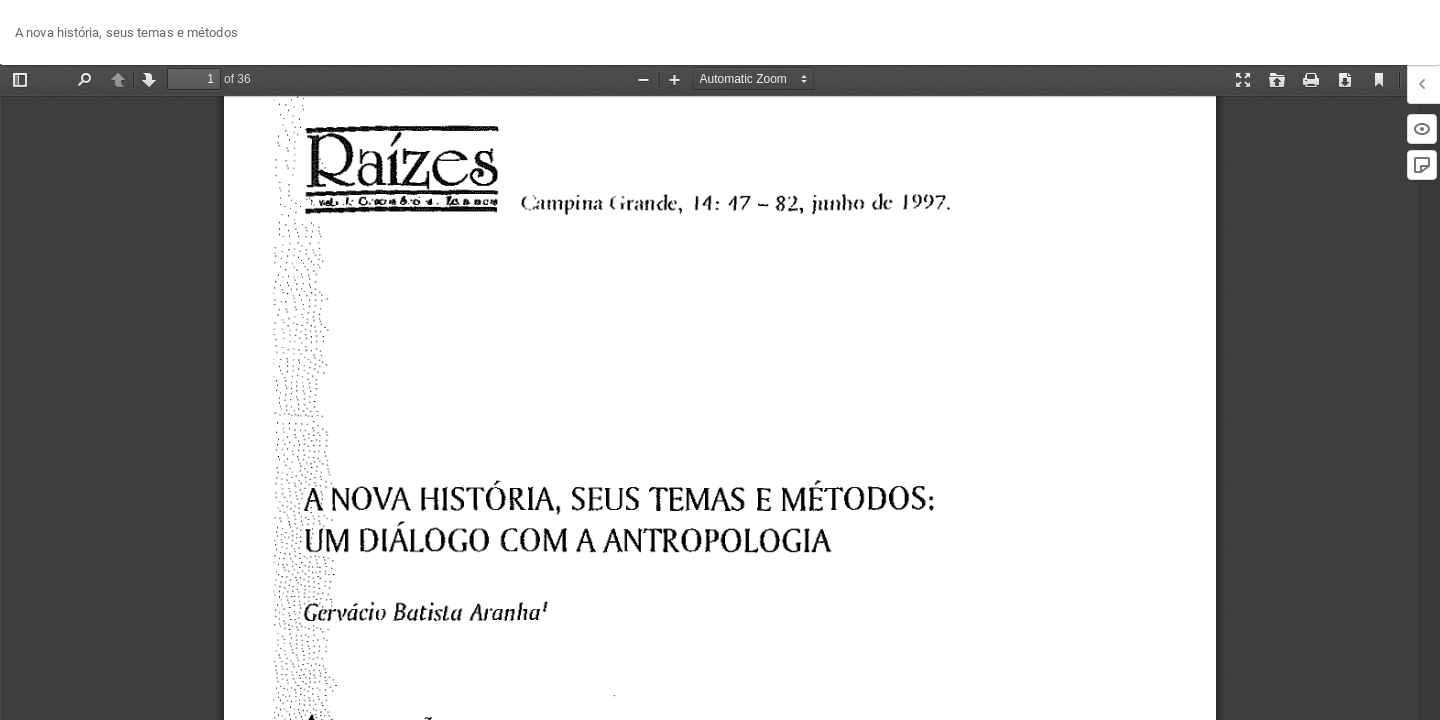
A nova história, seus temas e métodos (126, 32)
